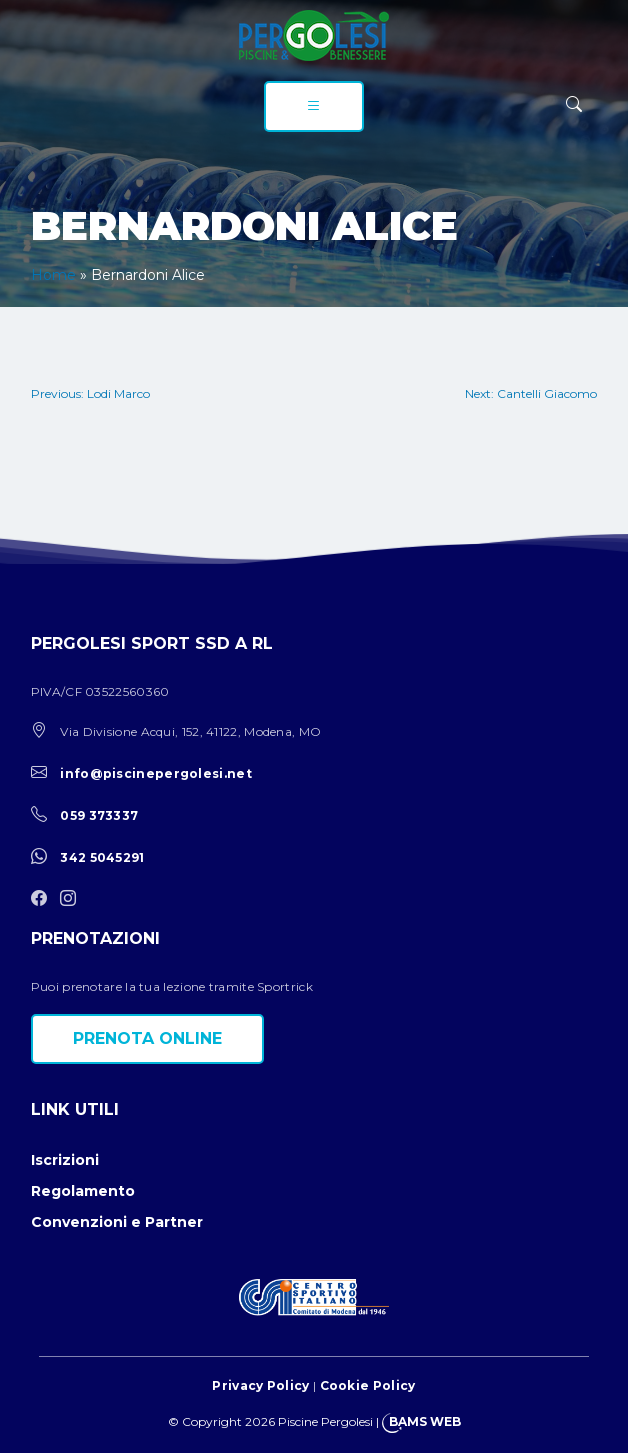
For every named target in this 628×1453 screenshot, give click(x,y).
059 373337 (99, 815)
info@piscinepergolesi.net (156, 773)
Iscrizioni (65, 1160)
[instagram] (73, 899)
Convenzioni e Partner (117, 1222)
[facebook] (44, 899)
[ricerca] (574, 104)
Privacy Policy (260, 1385)
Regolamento (83, 1191)
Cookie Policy (368, 1385)
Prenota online (147, 1038)
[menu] (314, 106)
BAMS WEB (425, 1421)
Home (53, 275)
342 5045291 (102, 857)
